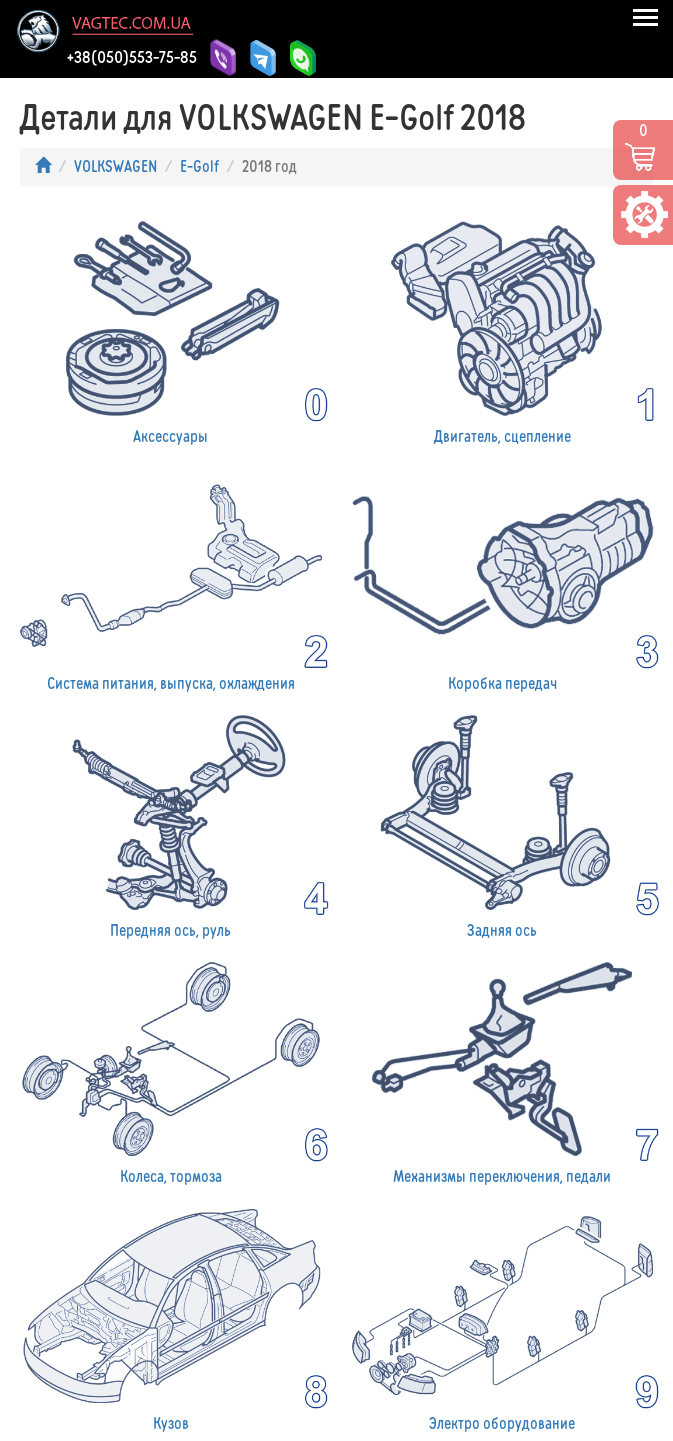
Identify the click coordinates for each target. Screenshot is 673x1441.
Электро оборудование (503, 1316)
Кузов (171, 1316)
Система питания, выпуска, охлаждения (171, 575)
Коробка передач (503, 575)
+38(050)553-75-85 (132, 57)
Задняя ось (503, 822)
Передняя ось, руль (171, 822)
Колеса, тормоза (171, 1069)
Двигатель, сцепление (503, 328)
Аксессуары (171, 328)
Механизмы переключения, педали (503, 1069)
